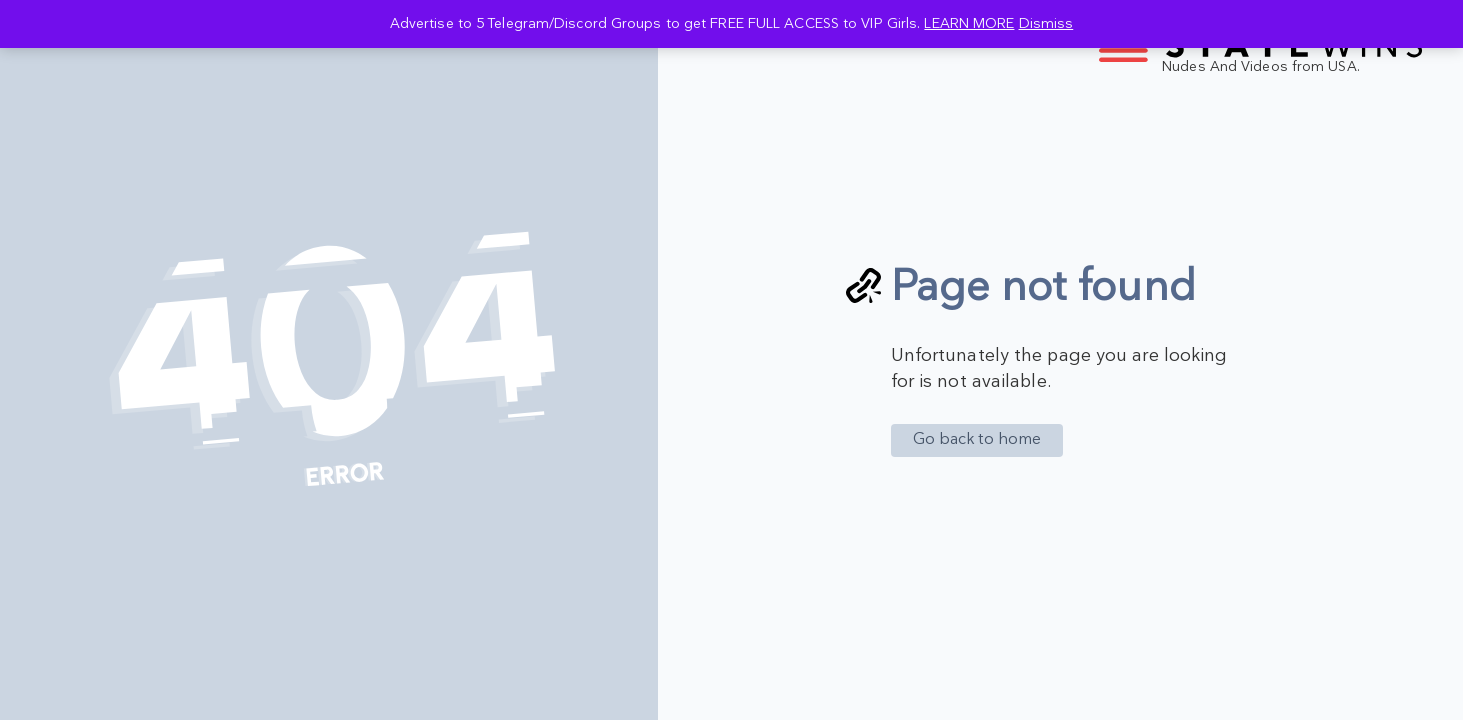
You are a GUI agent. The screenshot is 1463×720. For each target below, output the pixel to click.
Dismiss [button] (1046, 23)
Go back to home (977, 439)
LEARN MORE (969, 23)
